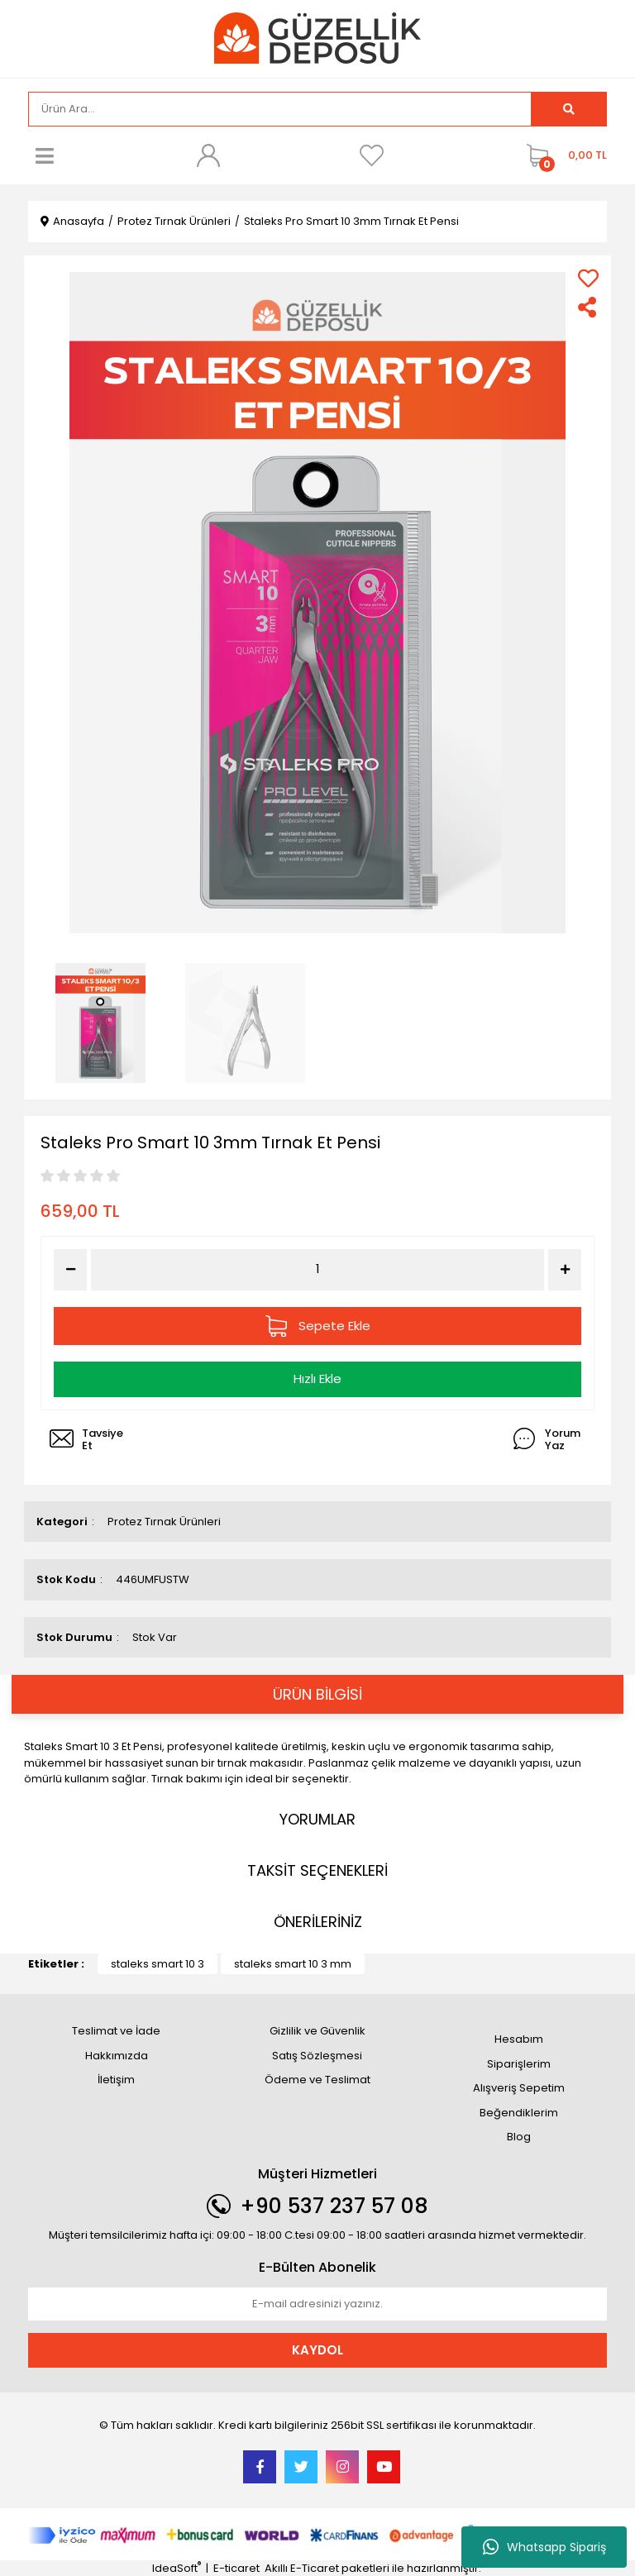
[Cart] (562, 155)
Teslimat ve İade (116, 2031)
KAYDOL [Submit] (317, 2350)
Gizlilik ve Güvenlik (317, 2031)
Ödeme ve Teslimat (317, 2079)
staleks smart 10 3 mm (292, 1964)
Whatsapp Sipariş (544, 2547)
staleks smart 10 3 (157, 1964)
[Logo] (317, 37)
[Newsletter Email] (317, 2304)
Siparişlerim (519, 2064)
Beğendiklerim (519, 2112)
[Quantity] (318, 1269)
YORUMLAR (317, 1819)
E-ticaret (236, 2568)
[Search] (280, 109)
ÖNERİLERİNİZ (318, 1921)
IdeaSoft (176, 2568)
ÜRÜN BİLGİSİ (317, 1694)
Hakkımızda (116, 2055)
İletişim (116, 2079)
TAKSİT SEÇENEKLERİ (317, 1870)
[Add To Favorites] (588, 278)
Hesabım (518, 2039)
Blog (519, 2136)
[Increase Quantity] (564, 1269)
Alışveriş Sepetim (519, 2088)
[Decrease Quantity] (70, 1269)
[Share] (588, 307)
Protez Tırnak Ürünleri (164, 1521)
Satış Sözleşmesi (317, 2055)
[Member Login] (208, 155)
